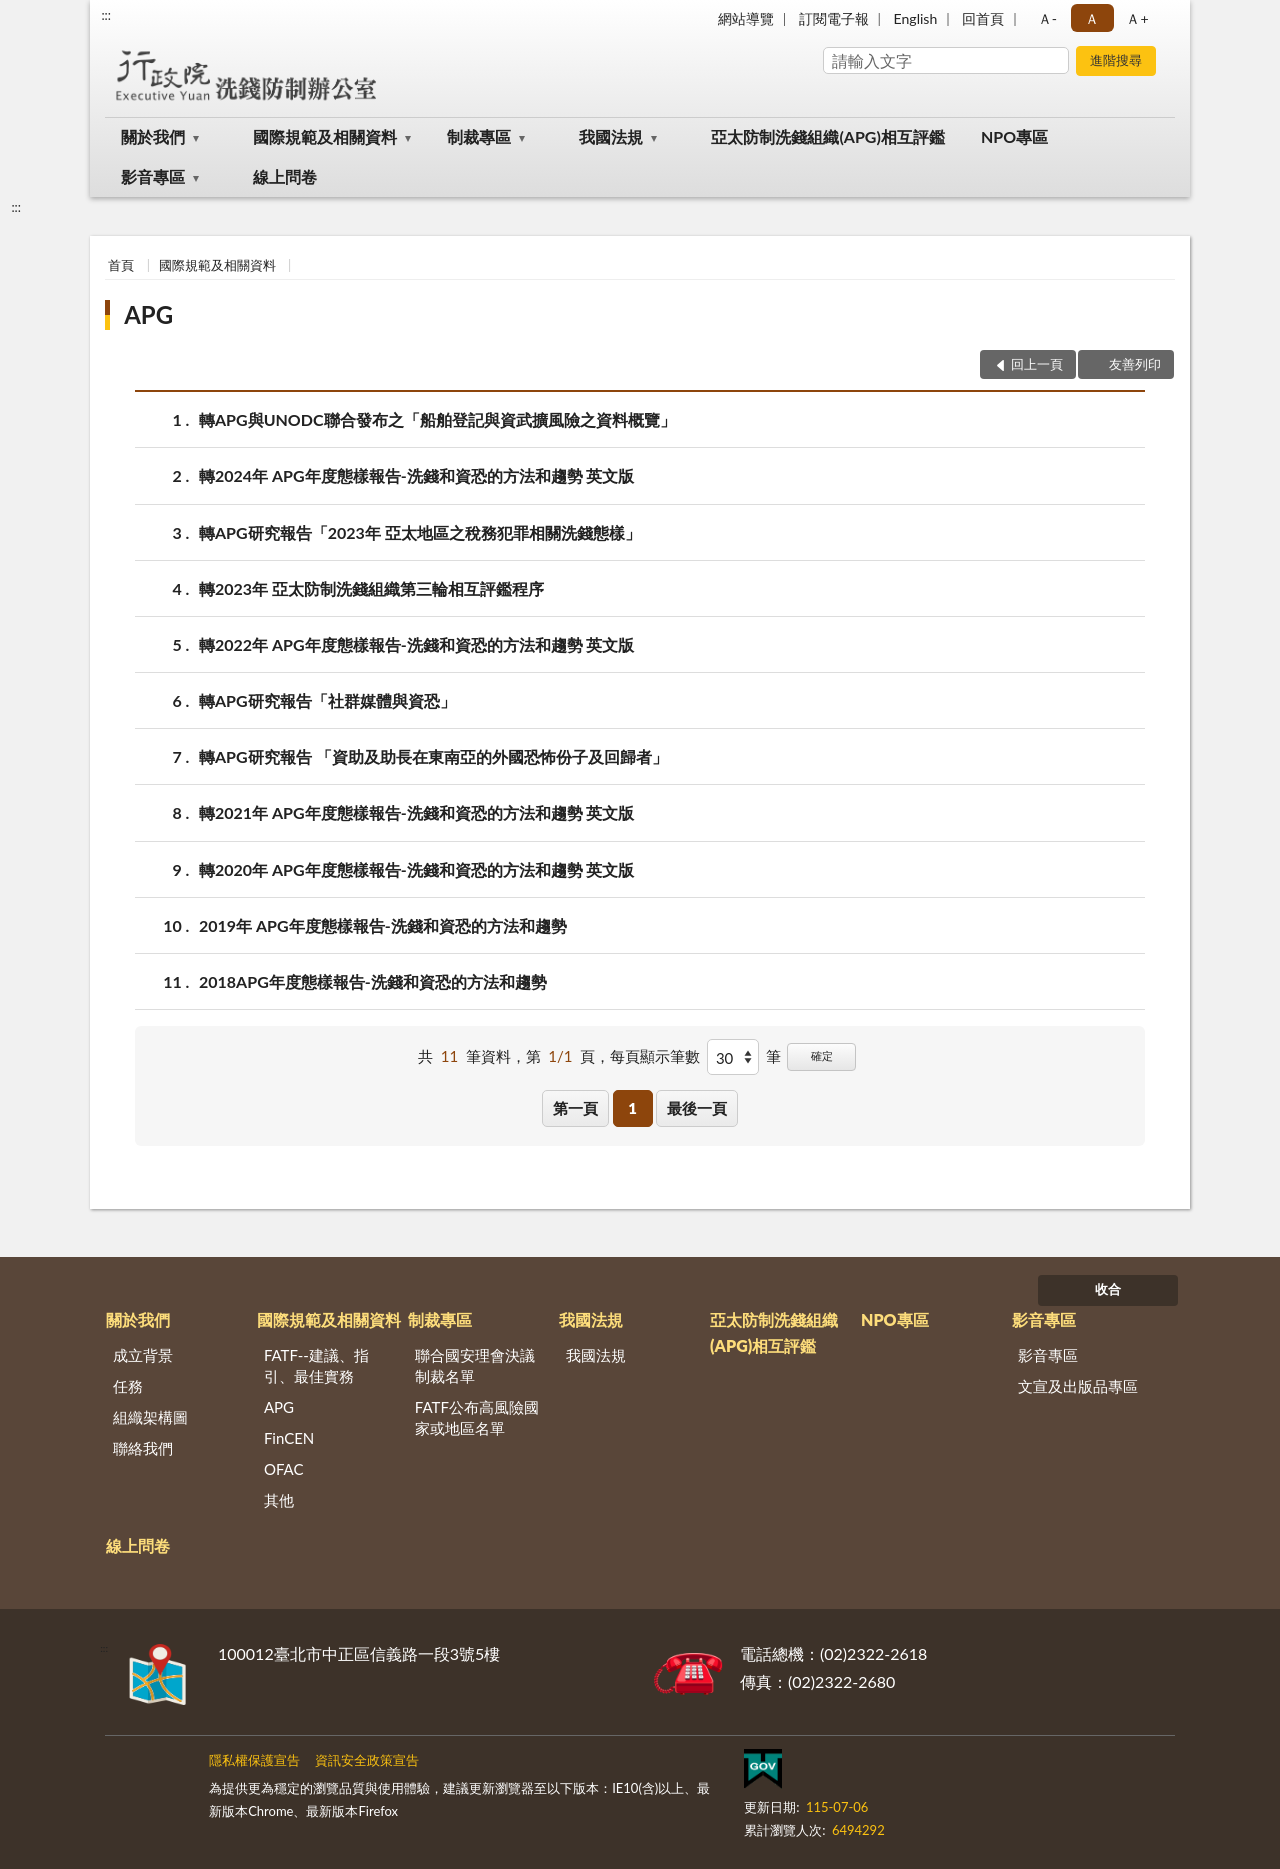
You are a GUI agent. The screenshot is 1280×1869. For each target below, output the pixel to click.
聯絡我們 (143, 1448)
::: (106, 15)
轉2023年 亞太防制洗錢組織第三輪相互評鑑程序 (371, 588)
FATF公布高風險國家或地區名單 (477, 1417)
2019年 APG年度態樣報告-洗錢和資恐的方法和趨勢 (383, 925)
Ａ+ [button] (1137, 18)
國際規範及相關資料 (325, 136)
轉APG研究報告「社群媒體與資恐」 (327, 700)
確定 (822, 1055)
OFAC (284, 1469)
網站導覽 (746, 18)
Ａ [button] (1092, 18)
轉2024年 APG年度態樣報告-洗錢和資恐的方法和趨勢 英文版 (417, 475)
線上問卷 (285, 176)
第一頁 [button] (575, 1108)
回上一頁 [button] (1037, 364)
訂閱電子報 (834, 18)
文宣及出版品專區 (1078, 1386)
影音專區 (153, 176)
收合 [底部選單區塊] (1108, 1289)
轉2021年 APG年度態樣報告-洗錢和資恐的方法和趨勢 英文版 (417, 812)
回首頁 (983, 18)
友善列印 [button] (1135, 364)
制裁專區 (479, 136)
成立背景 (143, 1355)
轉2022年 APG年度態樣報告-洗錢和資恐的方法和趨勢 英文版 (417, 644)
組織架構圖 (150, 1417)
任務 (128, 1386)
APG (148, 314)
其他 (279, 1500)
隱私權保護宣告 (254, 1760)
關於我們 (153, 136)
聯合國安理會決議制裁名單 (475, 1365)
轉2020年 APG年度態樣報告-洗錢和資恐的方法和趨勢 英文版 (417, 869)
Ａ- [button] (1047, 18)
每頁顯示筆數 (655, 1056)
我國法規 (611, 136)
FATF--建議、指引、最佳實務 (316, 1365)
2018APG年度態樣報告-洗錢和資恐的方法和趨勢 (373, 981)
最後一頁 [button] (697, 1108)
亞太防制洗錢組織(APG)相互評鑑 (827, 136)
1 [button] (632, 1108)
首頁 (121, 265)
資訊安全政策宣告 (367, 1760)
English (916, 18)
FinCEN (289, 1438)
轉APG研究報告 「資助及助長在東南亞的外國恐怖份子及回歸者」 (433, 756)
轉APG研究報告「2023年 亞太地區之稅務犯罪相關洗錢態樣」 (420, 532)
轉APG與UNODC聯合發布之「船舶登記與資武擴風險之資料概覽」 (437, 419)
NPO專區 (1014, 136)
